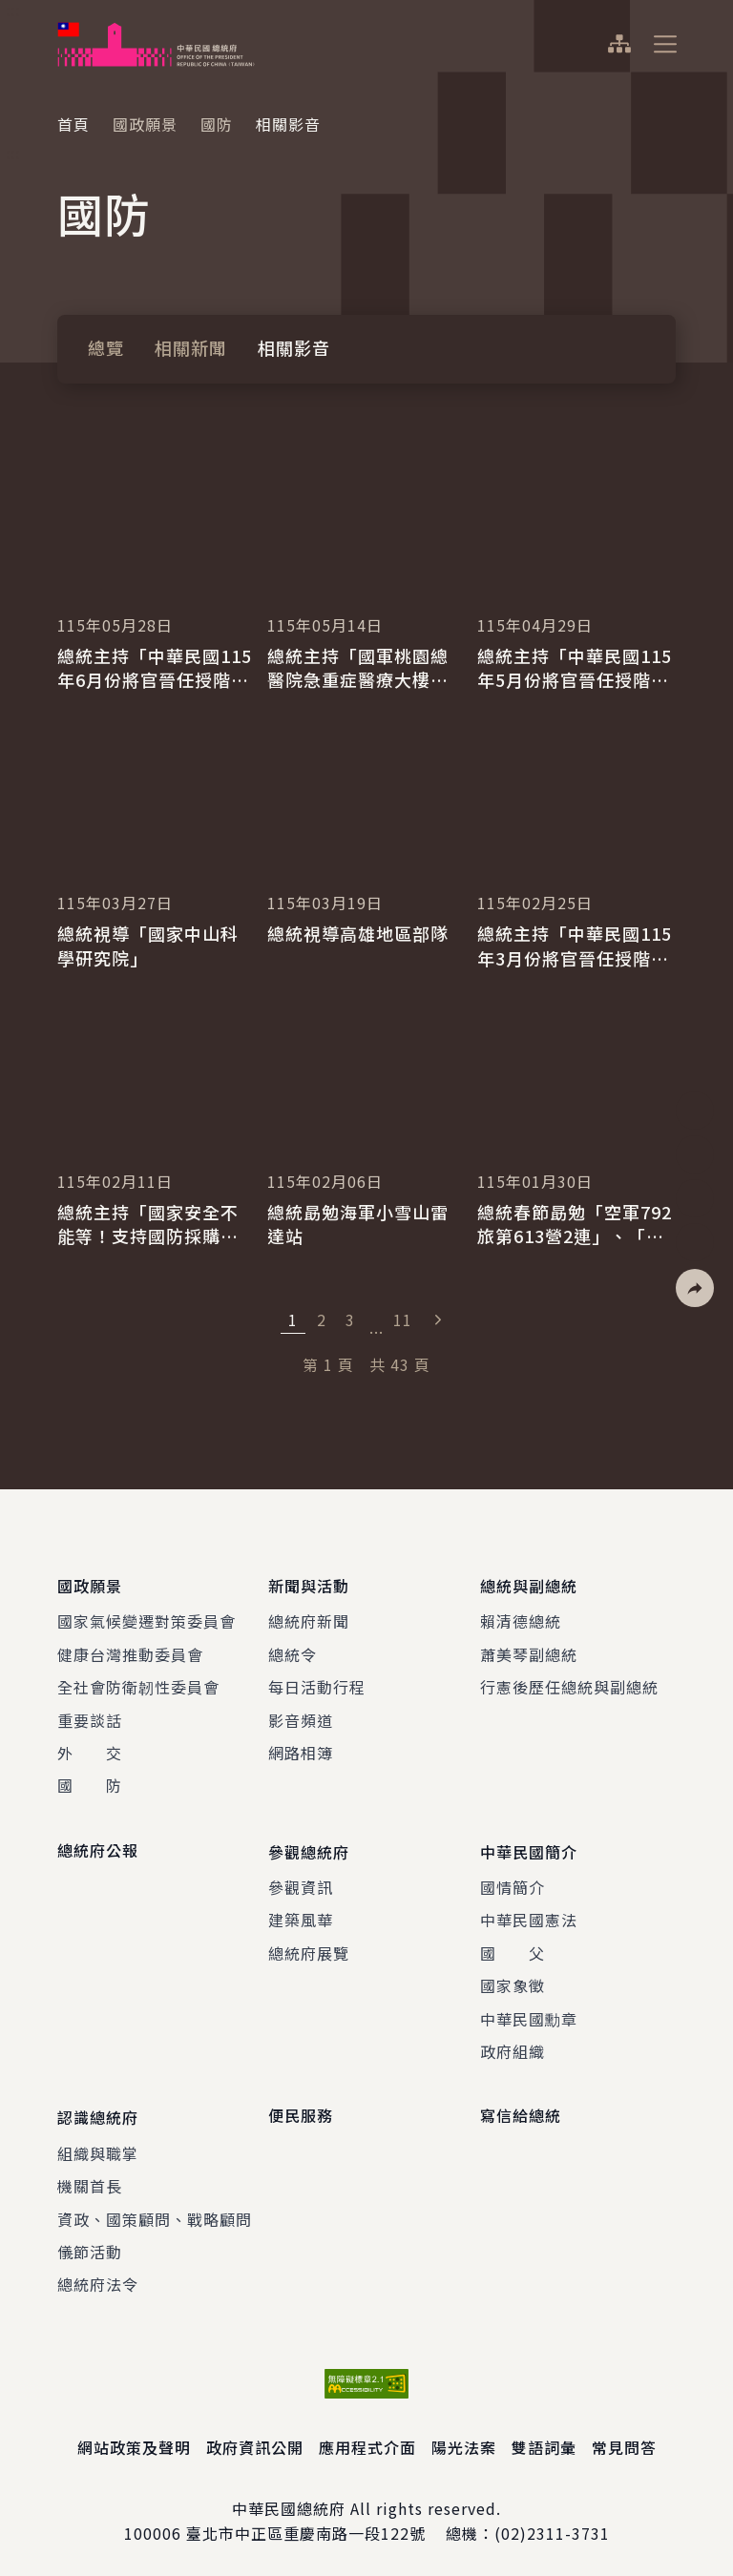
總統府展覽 (308, 1947)
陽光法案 (463, 2438)
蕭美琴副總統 (528, 1651)
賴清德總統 (520, 1618)
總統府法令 (97, 2276)
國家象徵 (512, 1979)
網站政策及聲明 (134, 2438)
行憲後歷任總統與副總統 (569, 1683)
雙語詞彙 (544, 2438)
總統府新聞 (308, 1618)
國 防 (89, 1782)
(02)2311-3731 (552, 2525)
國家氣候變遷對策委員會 (146, 1618)
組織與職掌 (97, 2144)
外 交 (89, 1749)
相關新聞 (191, 347)
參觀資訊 (300, 1881)
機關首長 (89, 2177)
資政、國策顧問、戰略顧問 (154, 2210)
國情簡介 (512, 1881)
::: (13, 10)
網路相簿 (300, 1749)
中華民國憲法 (528, 1914)
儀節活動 (89, 2243)
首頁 (73, 124)
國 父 (512, 1947)
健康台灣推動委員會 (130, 1651)
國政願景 (145, 124)
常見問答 (624, 2438)
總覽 (106, 347)
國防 (216, 124)
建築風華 (300, 1914)
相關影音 (294, 347)
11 (402, 1319)
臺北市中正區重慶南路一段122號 (306, 2525)
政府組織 (512, 2045)
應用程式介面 (367, 2438)
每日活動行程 (317, 1683)
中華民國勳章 (528, 2013)
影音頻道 (300, 1717)
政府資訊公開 (255, 2438)
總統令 (292, 1651)
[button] (695, 1288)
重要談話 (89, 1717)
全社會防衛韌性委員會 (138, 1683)
